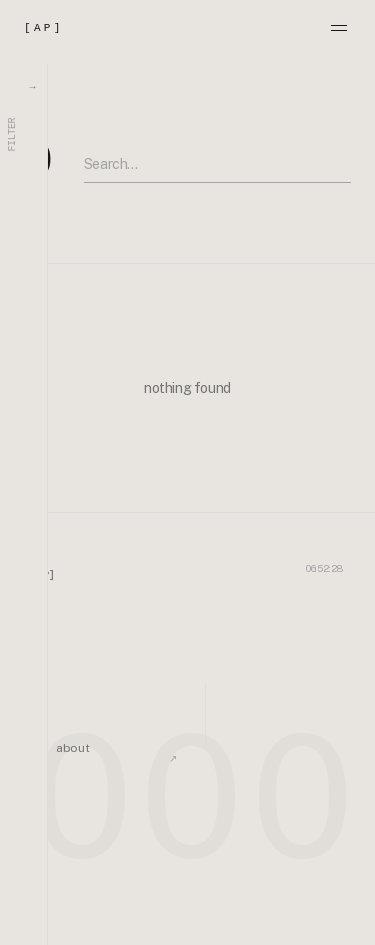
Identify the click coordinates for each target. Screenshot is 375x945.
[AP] (44, 28)
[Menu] (339, 28)
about (72, 748)
